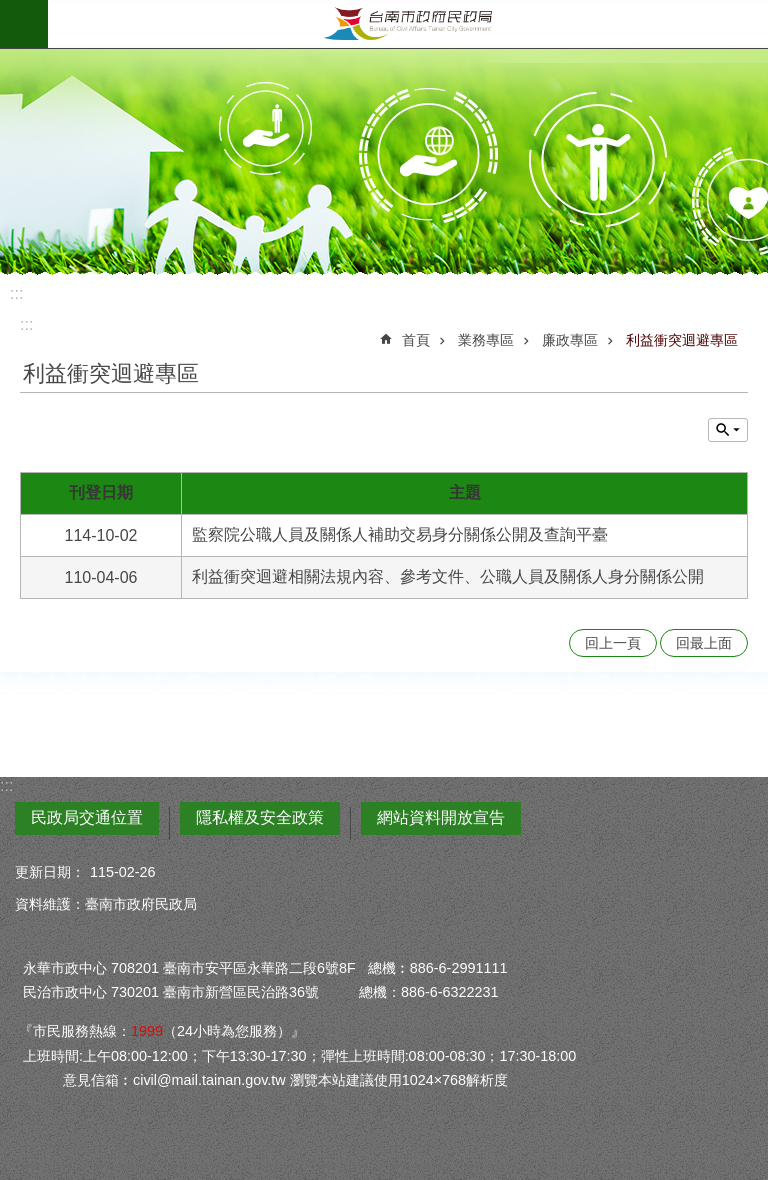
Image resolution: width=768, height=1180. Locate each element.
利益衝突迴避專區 (682, 340)
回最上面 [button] (704, 643)
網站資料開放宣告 (441, 817)
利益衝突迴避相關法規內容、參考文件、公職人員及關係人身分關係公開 (448, 576)
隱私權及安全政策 (260, 817)
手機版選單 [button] (24, 24)
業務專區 (486, 340)
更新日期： (50, 872)
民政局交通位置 (87, 817)
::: (16, 293)
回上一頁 (613, 643)
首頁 (416, 340)
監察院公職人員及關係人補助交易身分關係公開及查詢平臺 (400, 534)
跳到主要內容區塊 (10, 10)
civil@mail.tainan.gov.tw (209, 1080)
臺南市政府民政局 (408, 24)
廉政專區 (570, 340)
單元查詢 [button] (728, 430)
